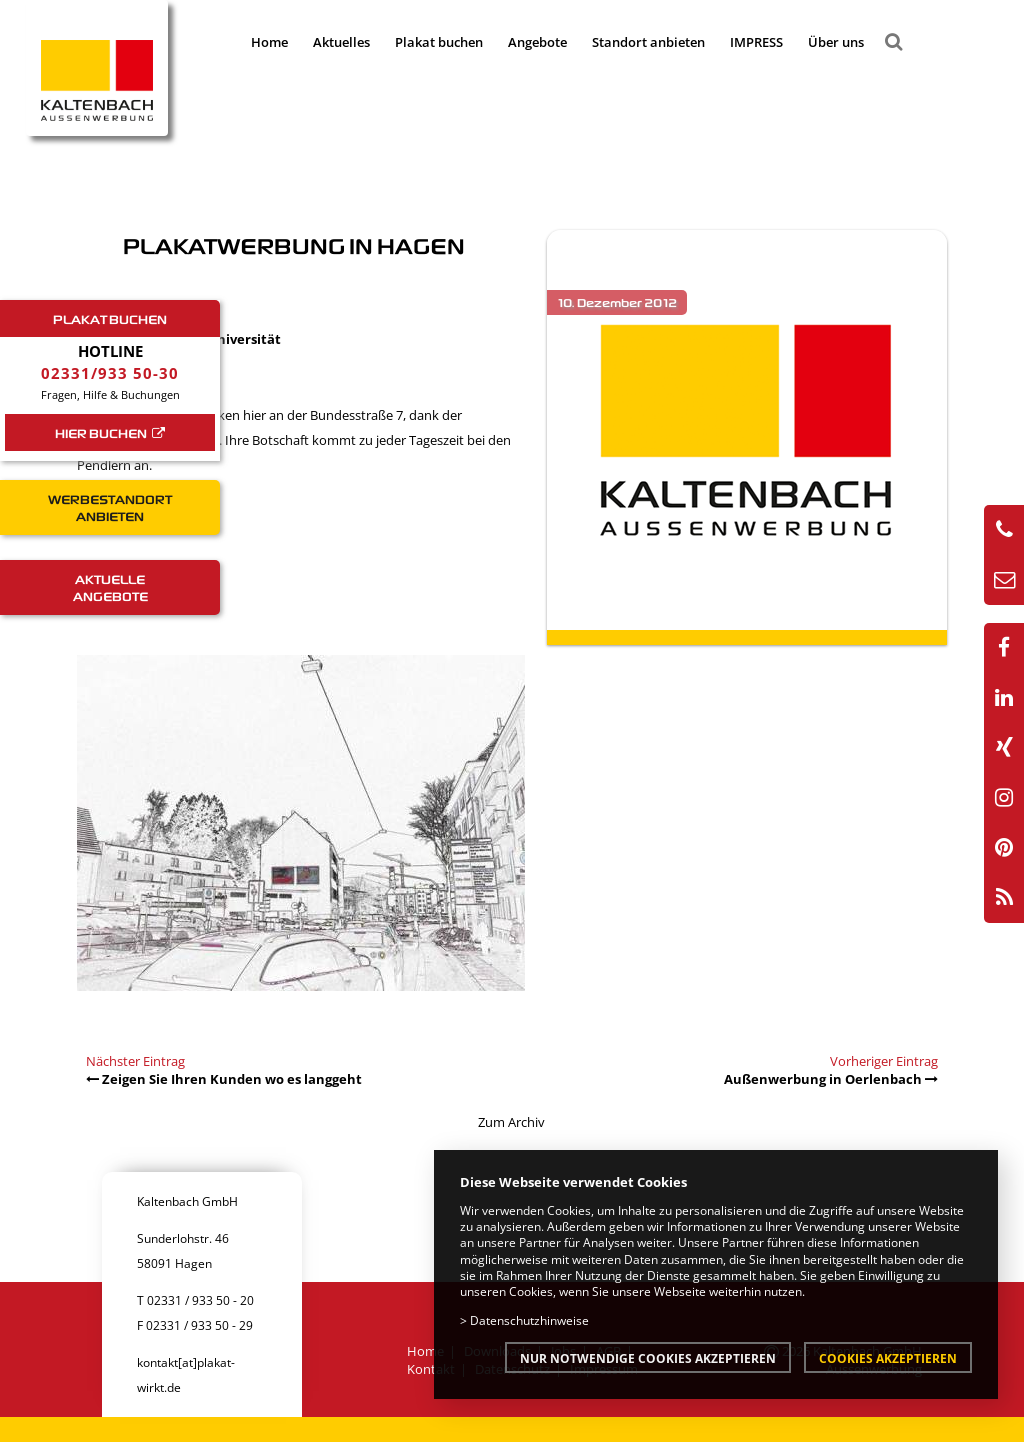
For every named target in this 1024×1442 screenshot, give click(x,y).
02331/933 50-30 (110, 373)
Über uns (836, 42)
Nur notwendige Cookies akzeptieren (648, 1358)
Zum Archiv (511, 1122)
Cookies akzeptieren (888, 1358)
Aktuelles (341, 42)
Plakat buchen (439, 42)
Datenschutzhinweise (529, 1320)
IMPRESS (756, 42)
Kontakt (431, 1369)
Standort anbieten (648, 42)
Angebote (537, 42)
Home (269, 42)
